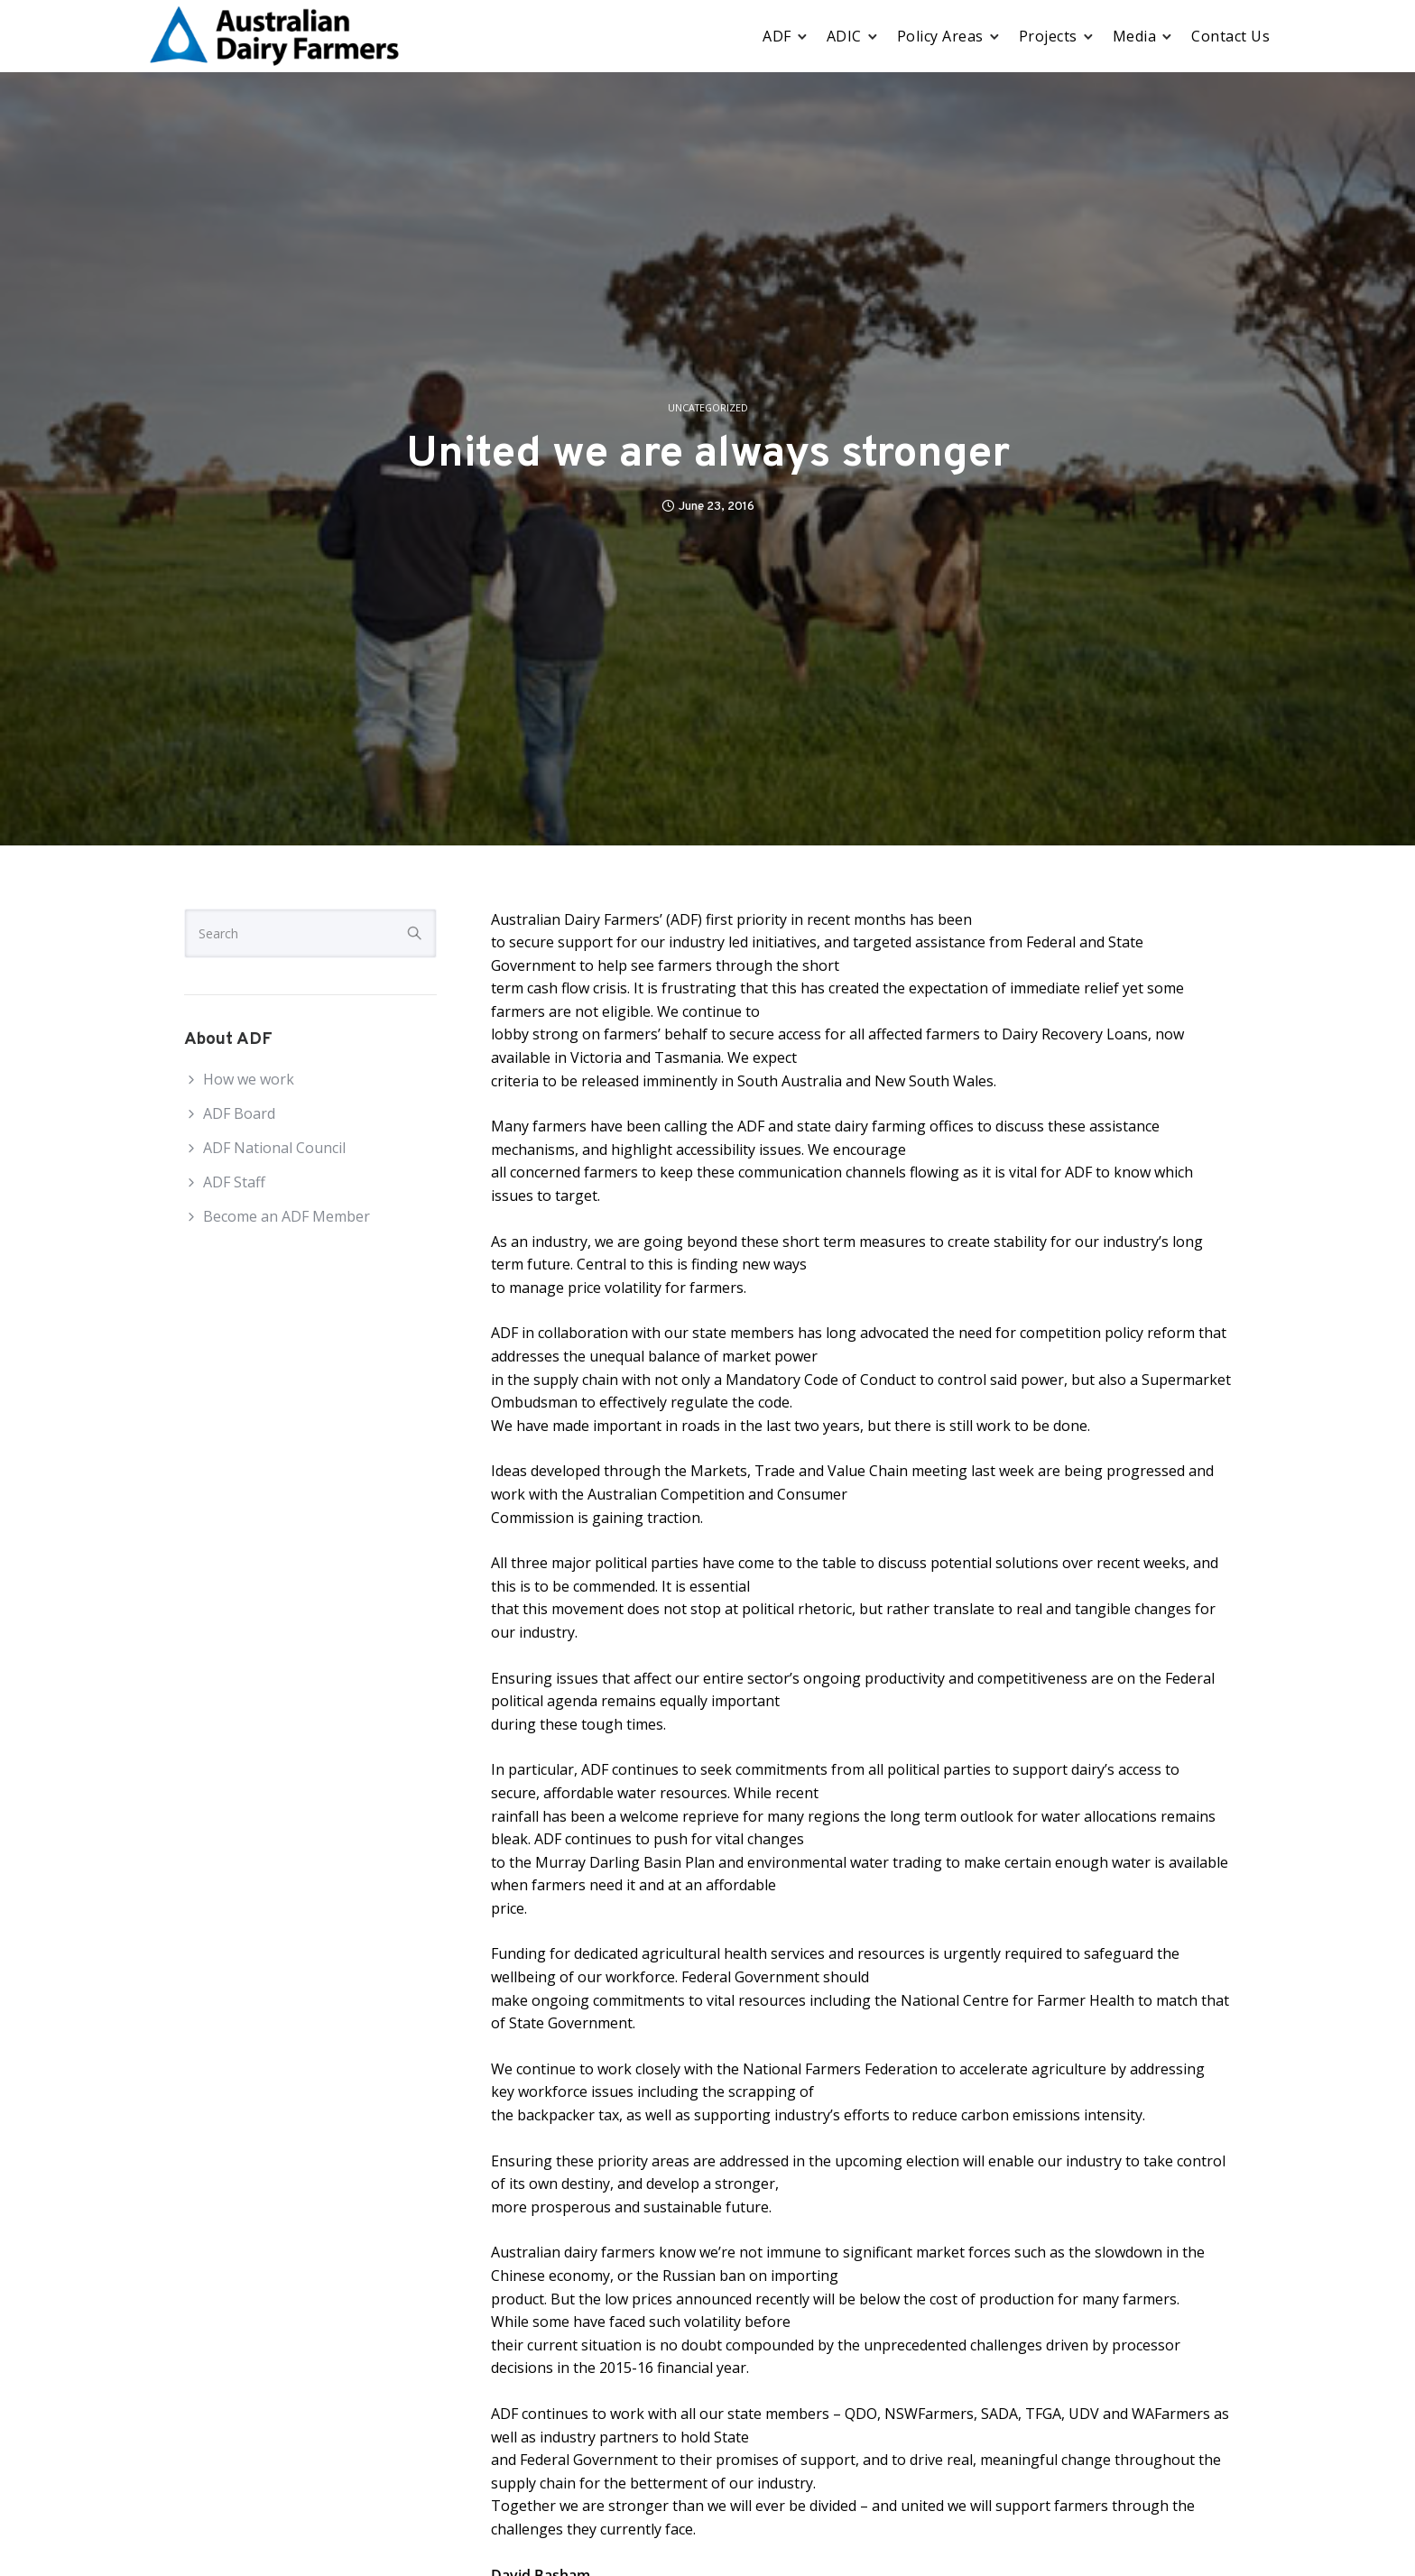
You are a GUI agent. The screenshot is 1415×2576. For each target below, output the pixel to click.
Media (1135, 36)
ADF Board (239, 1113)
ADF (777, 36)
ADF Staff (234, 1182)
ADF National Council (274, 1148)
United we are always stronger (708, 455)
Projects (1048, 36)
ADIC (844, 36)
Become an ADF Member (286, 1216)
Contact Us (1230, 36)
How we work (248, 1079)
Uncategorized (708, 408)
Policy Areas (940, 36)
